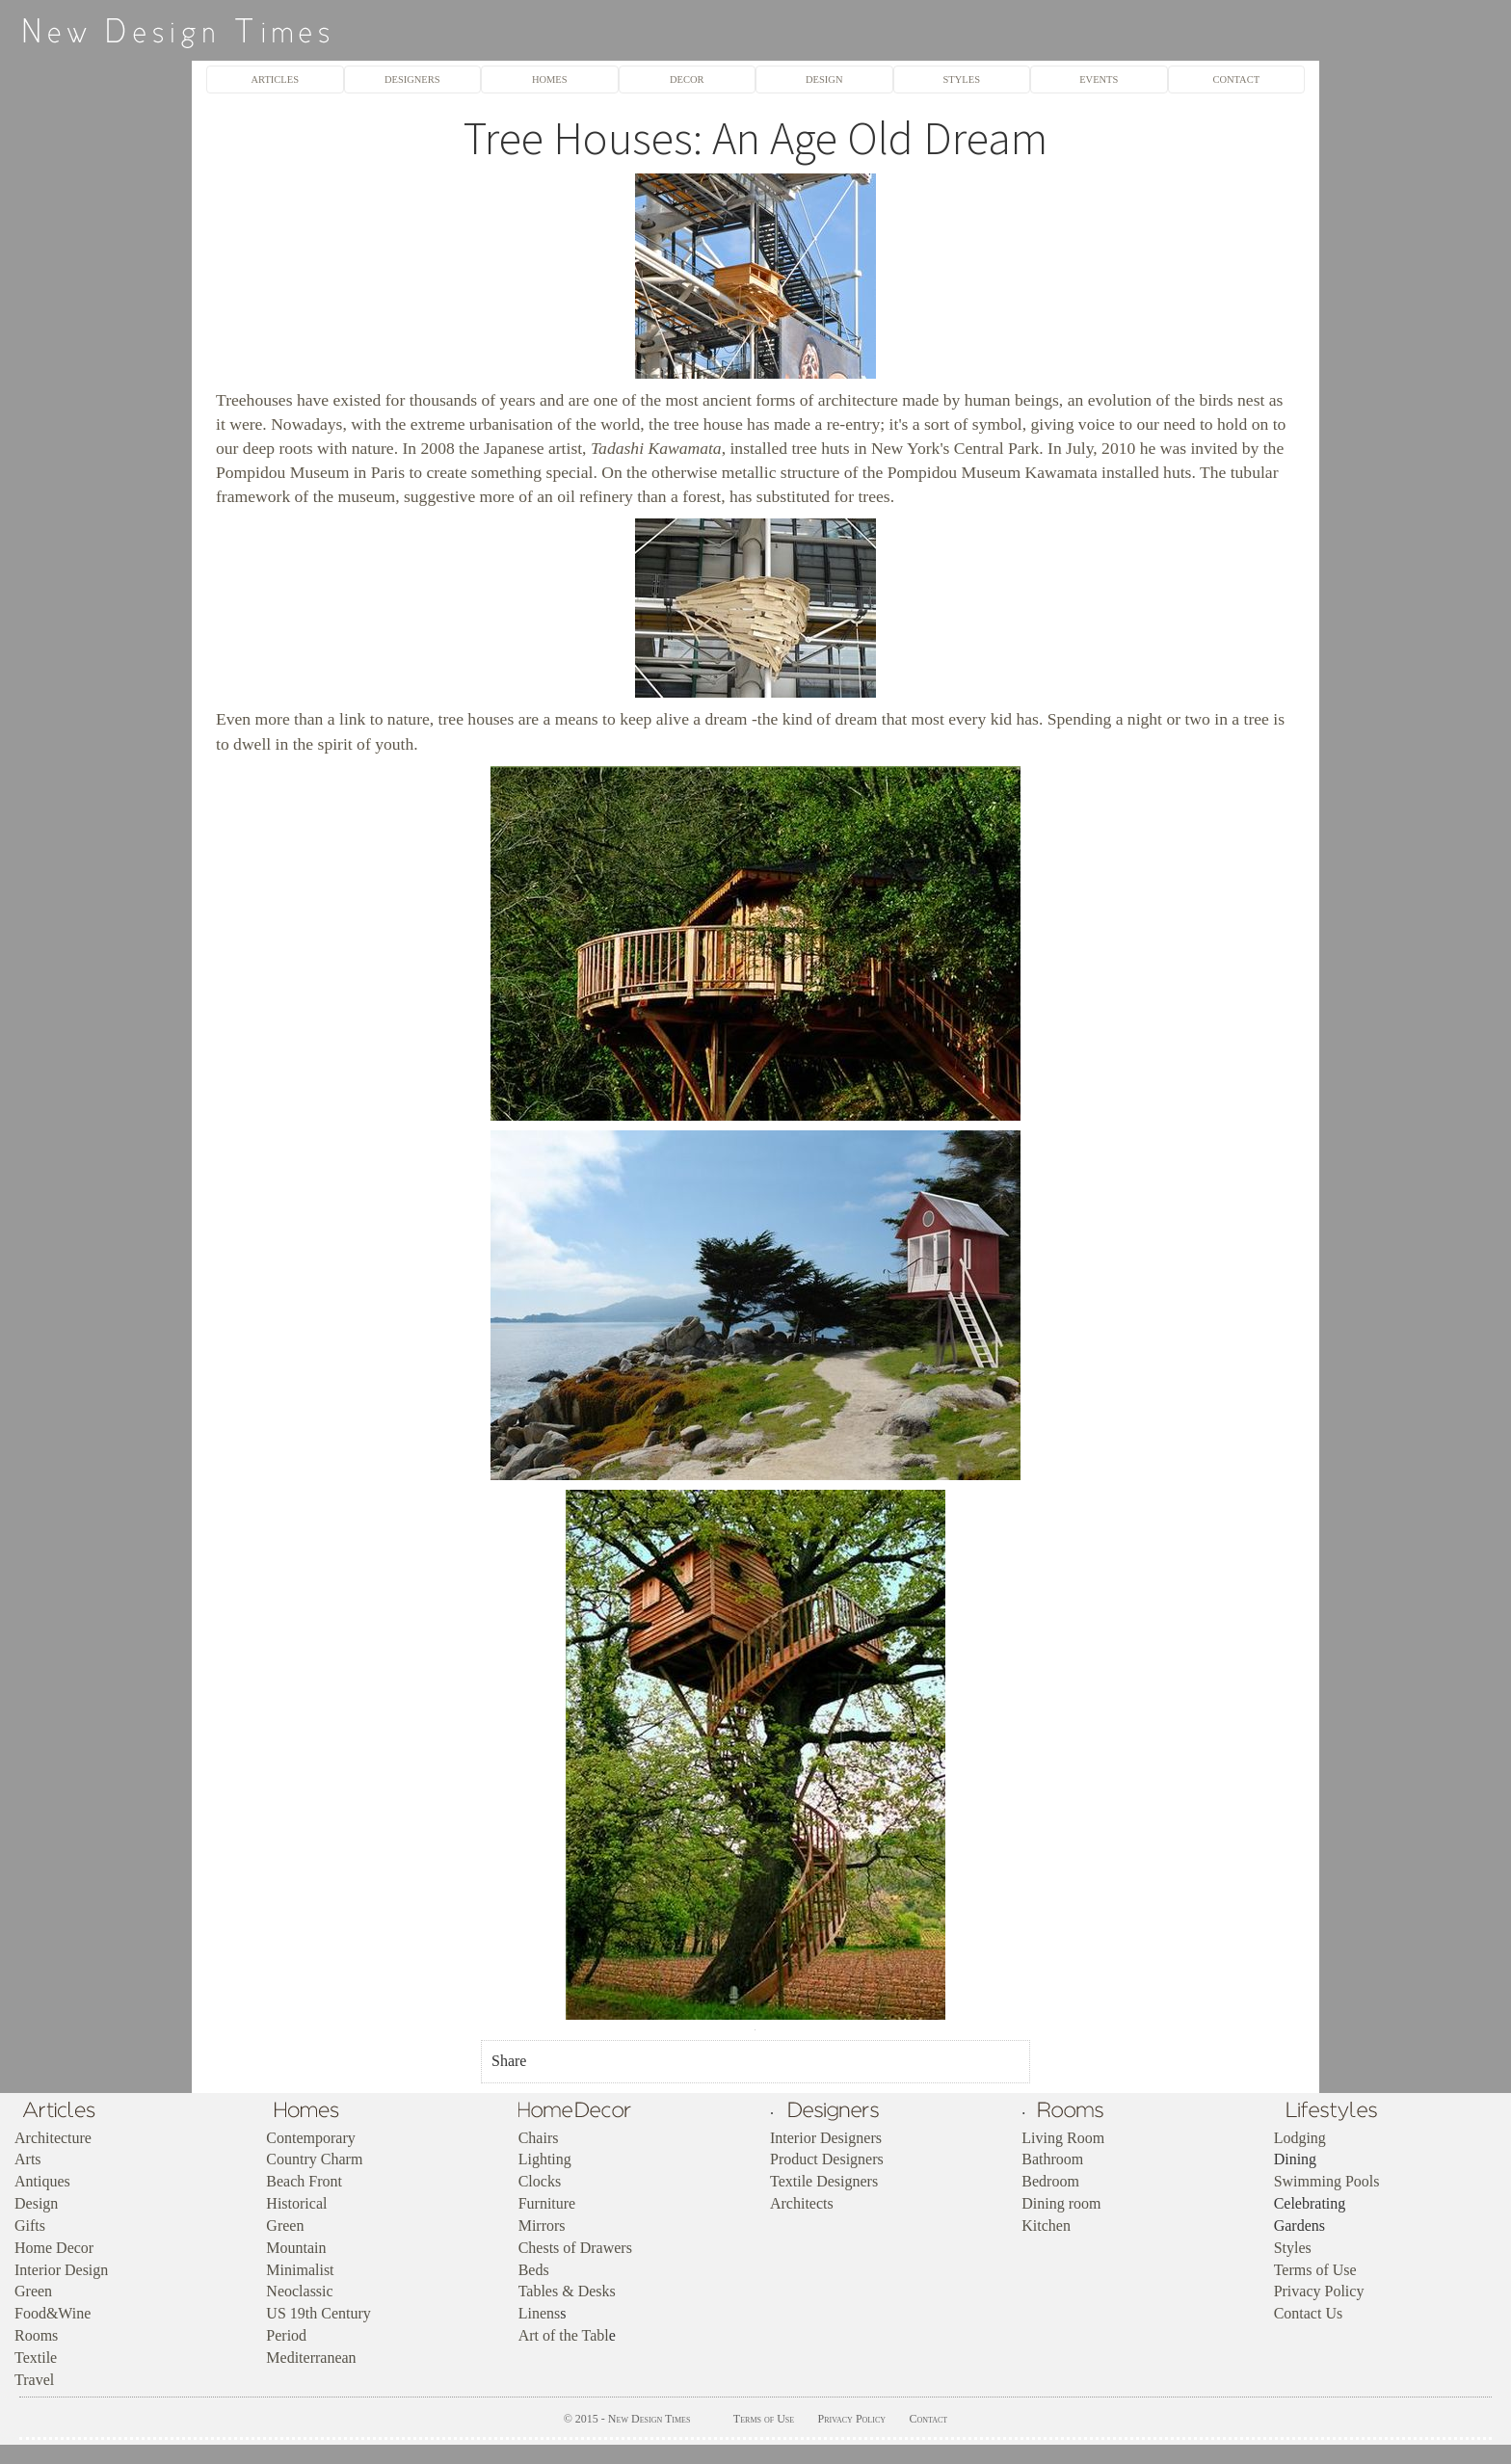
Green (33, 2291)
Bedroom (1050, 2181)
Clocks (539, 2181)
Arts (27, 2159)
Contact (928, 2418)
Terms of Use (1315, 2270)
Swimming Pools (1327, 2181)
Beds (533, 2270)
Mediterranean (311, 2357)
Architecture (53, 2138)
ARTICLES (275, 79)
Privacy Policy (1319, 2291)
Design (36, 2203)
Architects (802, 2203)
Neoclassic (299, 2291)
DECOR (687, 79)
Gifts (29, 2225)
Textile (35, 2357)
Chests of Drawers (575, 2247)
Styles (1293, 2247)
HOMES (550, 79)
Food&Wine (52, 2313)
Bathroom (1052, 2159)
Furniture (547, 2203)
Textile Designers (824, 2181)
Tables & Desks (567, 2291)
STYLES (961, 79)
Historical (296, 2203)
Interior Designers (826, 2138)
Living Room (1062, 2138)
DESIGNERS (412, 79)
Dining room (1060, 2203)
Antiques (42, 2181)
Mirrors (542, 2225)
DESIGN (824, 79)
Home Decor (53, 2247)
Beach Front (304, 2181)
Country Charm (314, 2159)
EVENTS (1098, 79)
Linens (539, 2313)
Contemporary (310, 2138)
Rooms (36, 2335)
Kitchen (1046, 2225)
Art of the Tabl (563, 2335)
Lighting (544, 2159)
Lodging (1300, 2138)
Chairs (538, 2138)
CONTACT (1235, 79)
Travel (34, 2379)
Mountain (296, 2247)
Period (286, 2335)
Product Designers (827, 2159)
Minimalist (299, 2270)
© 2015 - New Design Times (627, 2418)
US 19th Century (318, 2313)
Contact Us (1308, 2313)
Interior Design (61, 2270)
